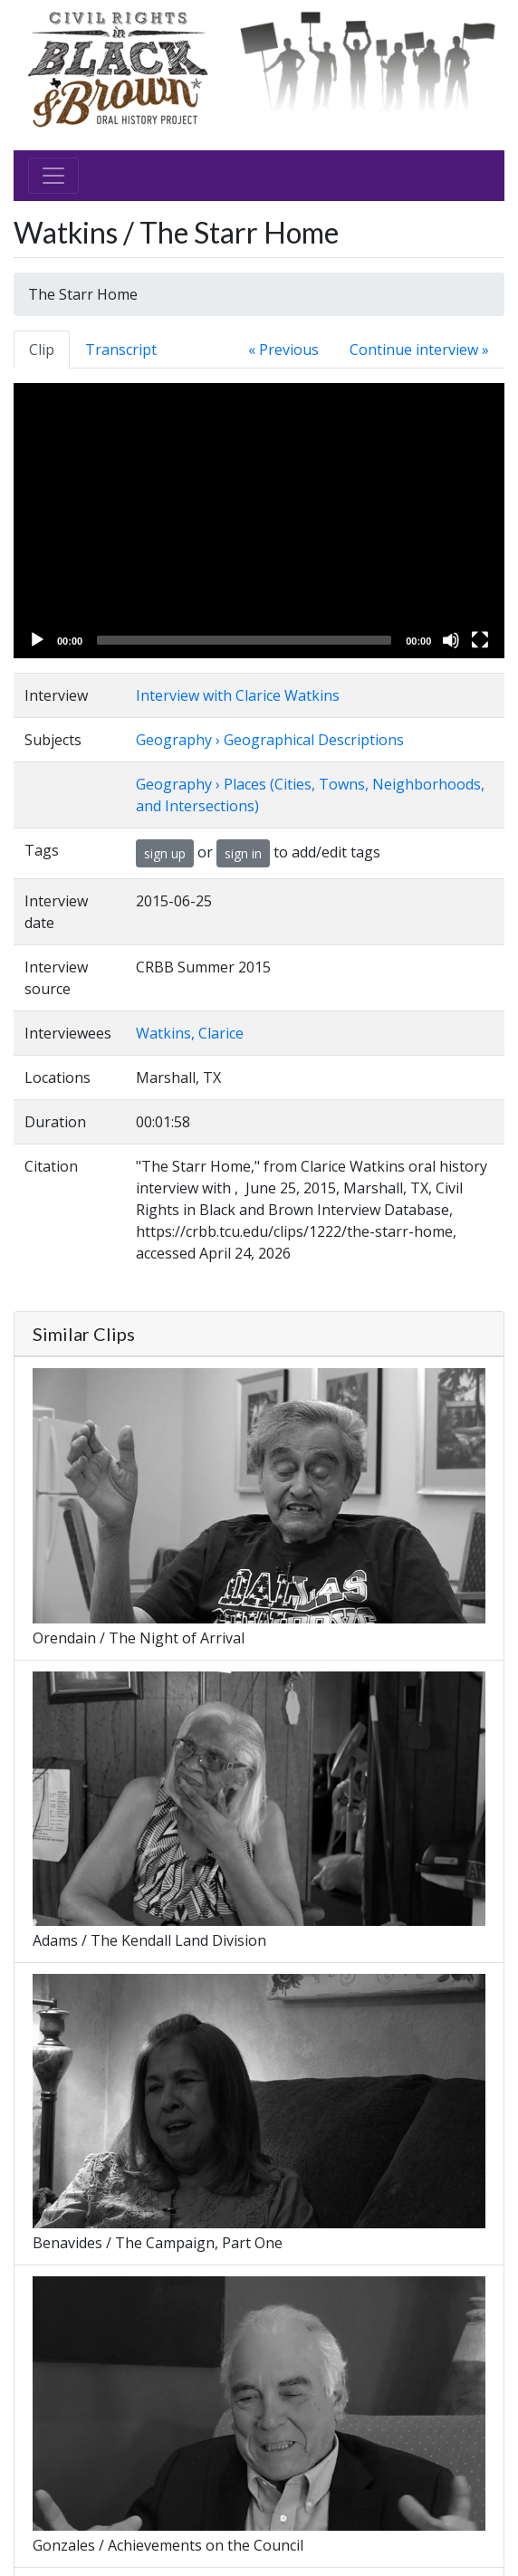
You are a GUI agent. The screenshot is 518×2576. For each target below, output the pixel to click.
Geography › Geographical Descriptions (270, 740)
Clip (41, 349)
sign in (243, 853)
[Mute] (451, 640)
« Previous (283, 349)
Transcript (121, 349)
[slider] (244, 640)
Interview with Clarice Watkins (238, 695)
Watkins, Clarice (190, 1033)
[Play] (37, 640)
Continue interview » (419, 349)
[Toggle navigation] (53, 176)
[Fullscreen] (480, 640)
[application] (259, 520)
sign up (165, 853)
